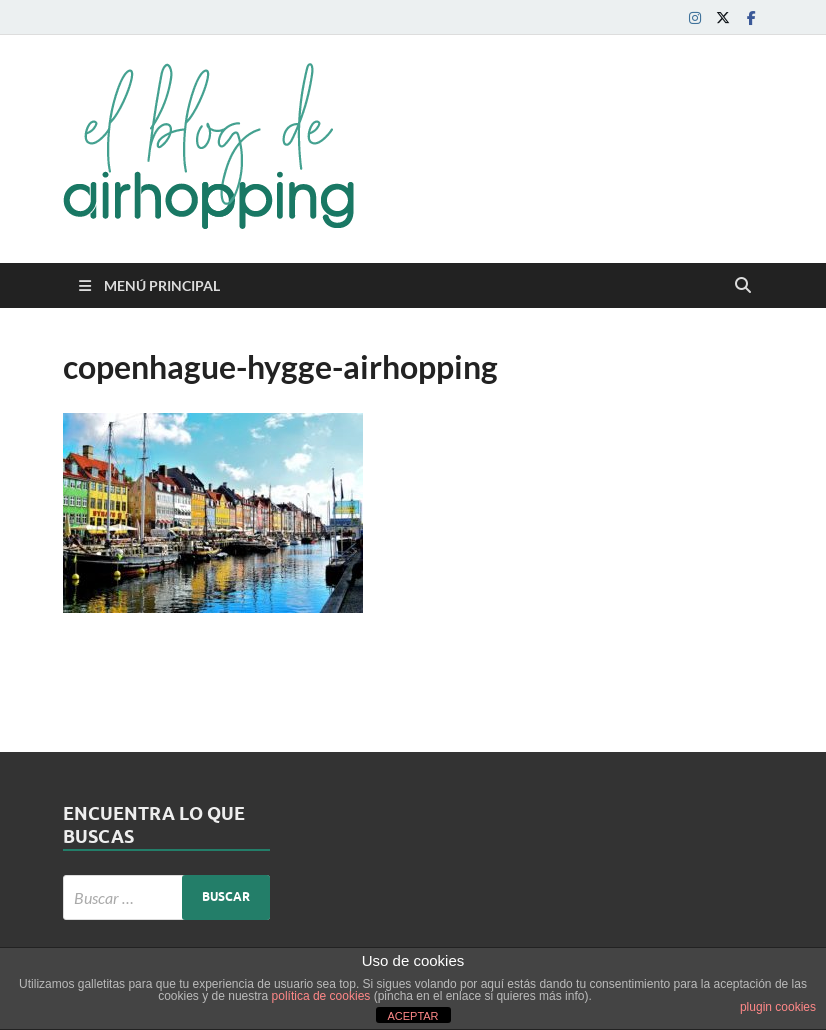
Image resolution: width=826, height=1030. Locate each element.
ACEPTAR (412, 1016)
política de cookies (321, 996)
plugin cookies (778, 1007)
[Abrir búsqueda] (743, 286)
